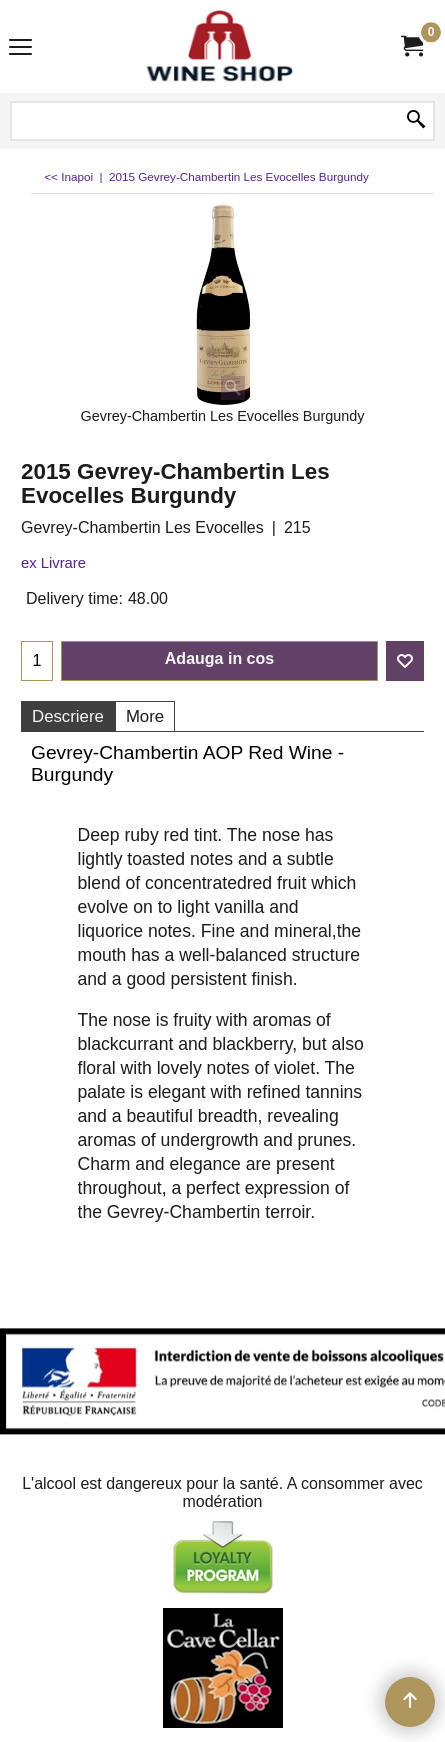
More (145, 716)
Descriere (68, 716)
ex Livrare (53, 563)
